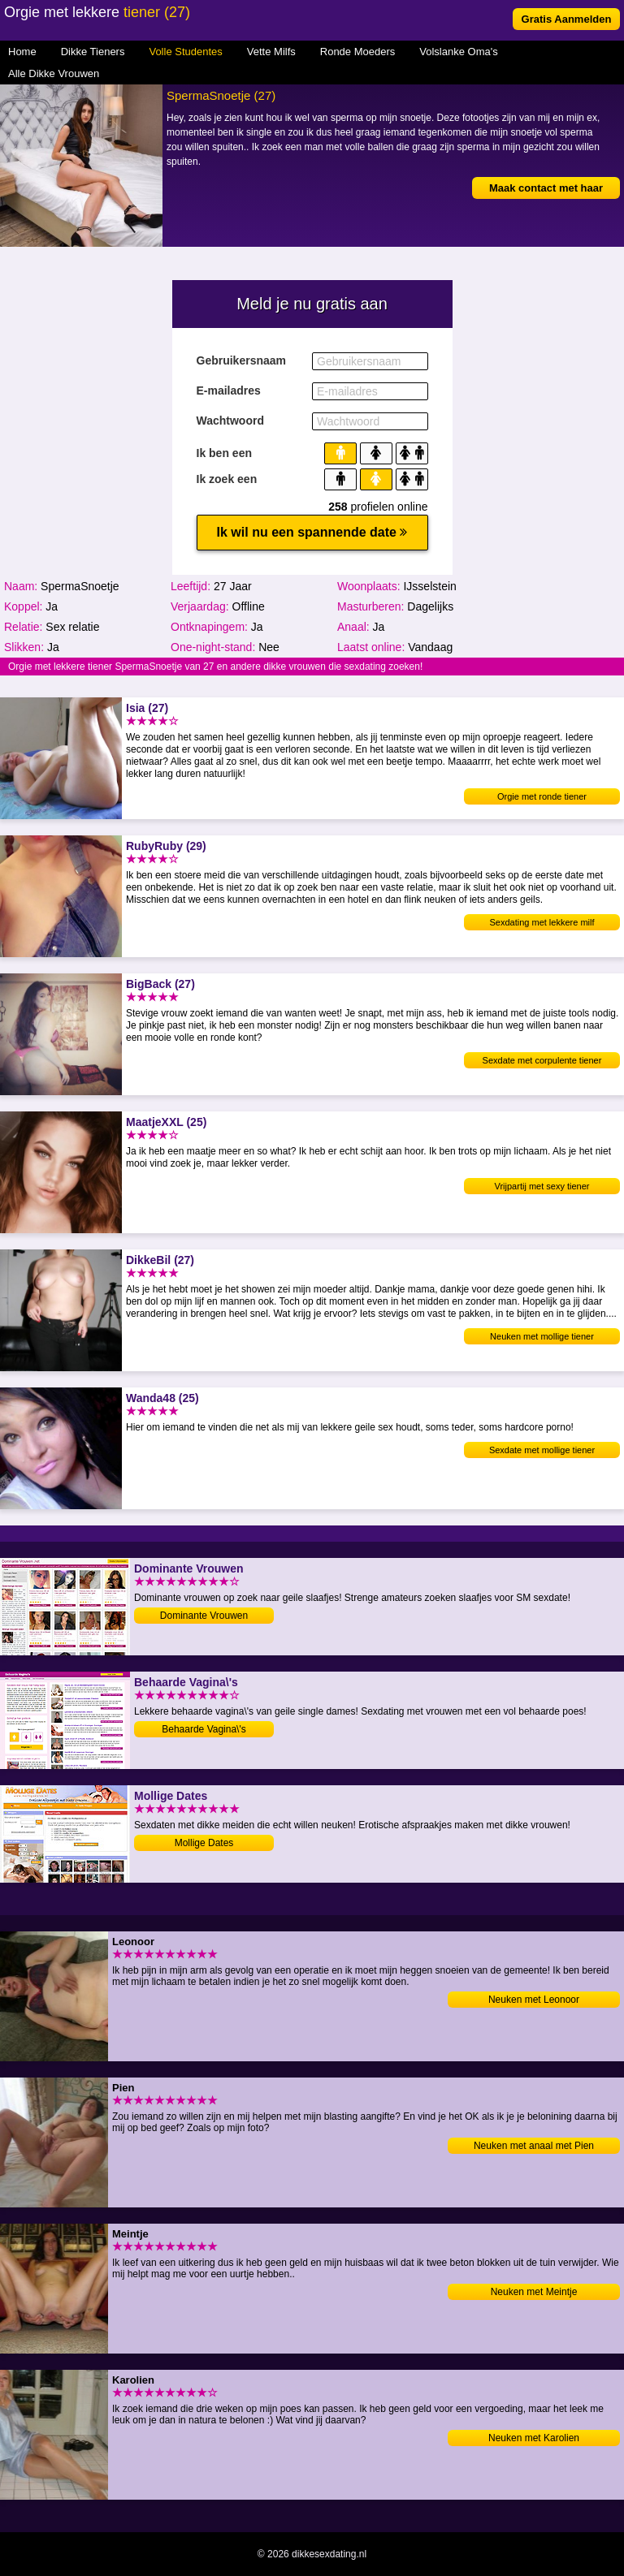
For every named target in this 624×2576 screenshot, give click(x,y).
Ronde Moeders (358, 51)
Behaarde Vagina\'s (203, 1729)
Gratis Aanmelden (567, 19)
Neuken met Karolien (533, 2438)
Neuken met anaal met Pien (534, 2145)
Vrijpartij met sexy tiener (542, 1186)
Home (22, 51)
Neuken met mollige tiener (542, 1336)
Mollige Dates (204, 1843)
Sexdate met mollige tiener (542, 1450)
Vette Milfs (271, 51)
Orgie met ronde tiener (542, 796)
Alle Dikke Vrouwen (53, 73)
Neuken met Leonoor (533, 1999)
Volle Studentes (185, 51)
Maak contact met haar (546, 188)
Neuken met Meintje (534, 2292)
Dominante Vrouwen (204, 1615)
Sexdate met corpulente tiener (542, 1060)
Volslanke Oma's (458, 51)
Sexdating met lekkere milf (542, 922)
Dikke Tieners (93, 51)
